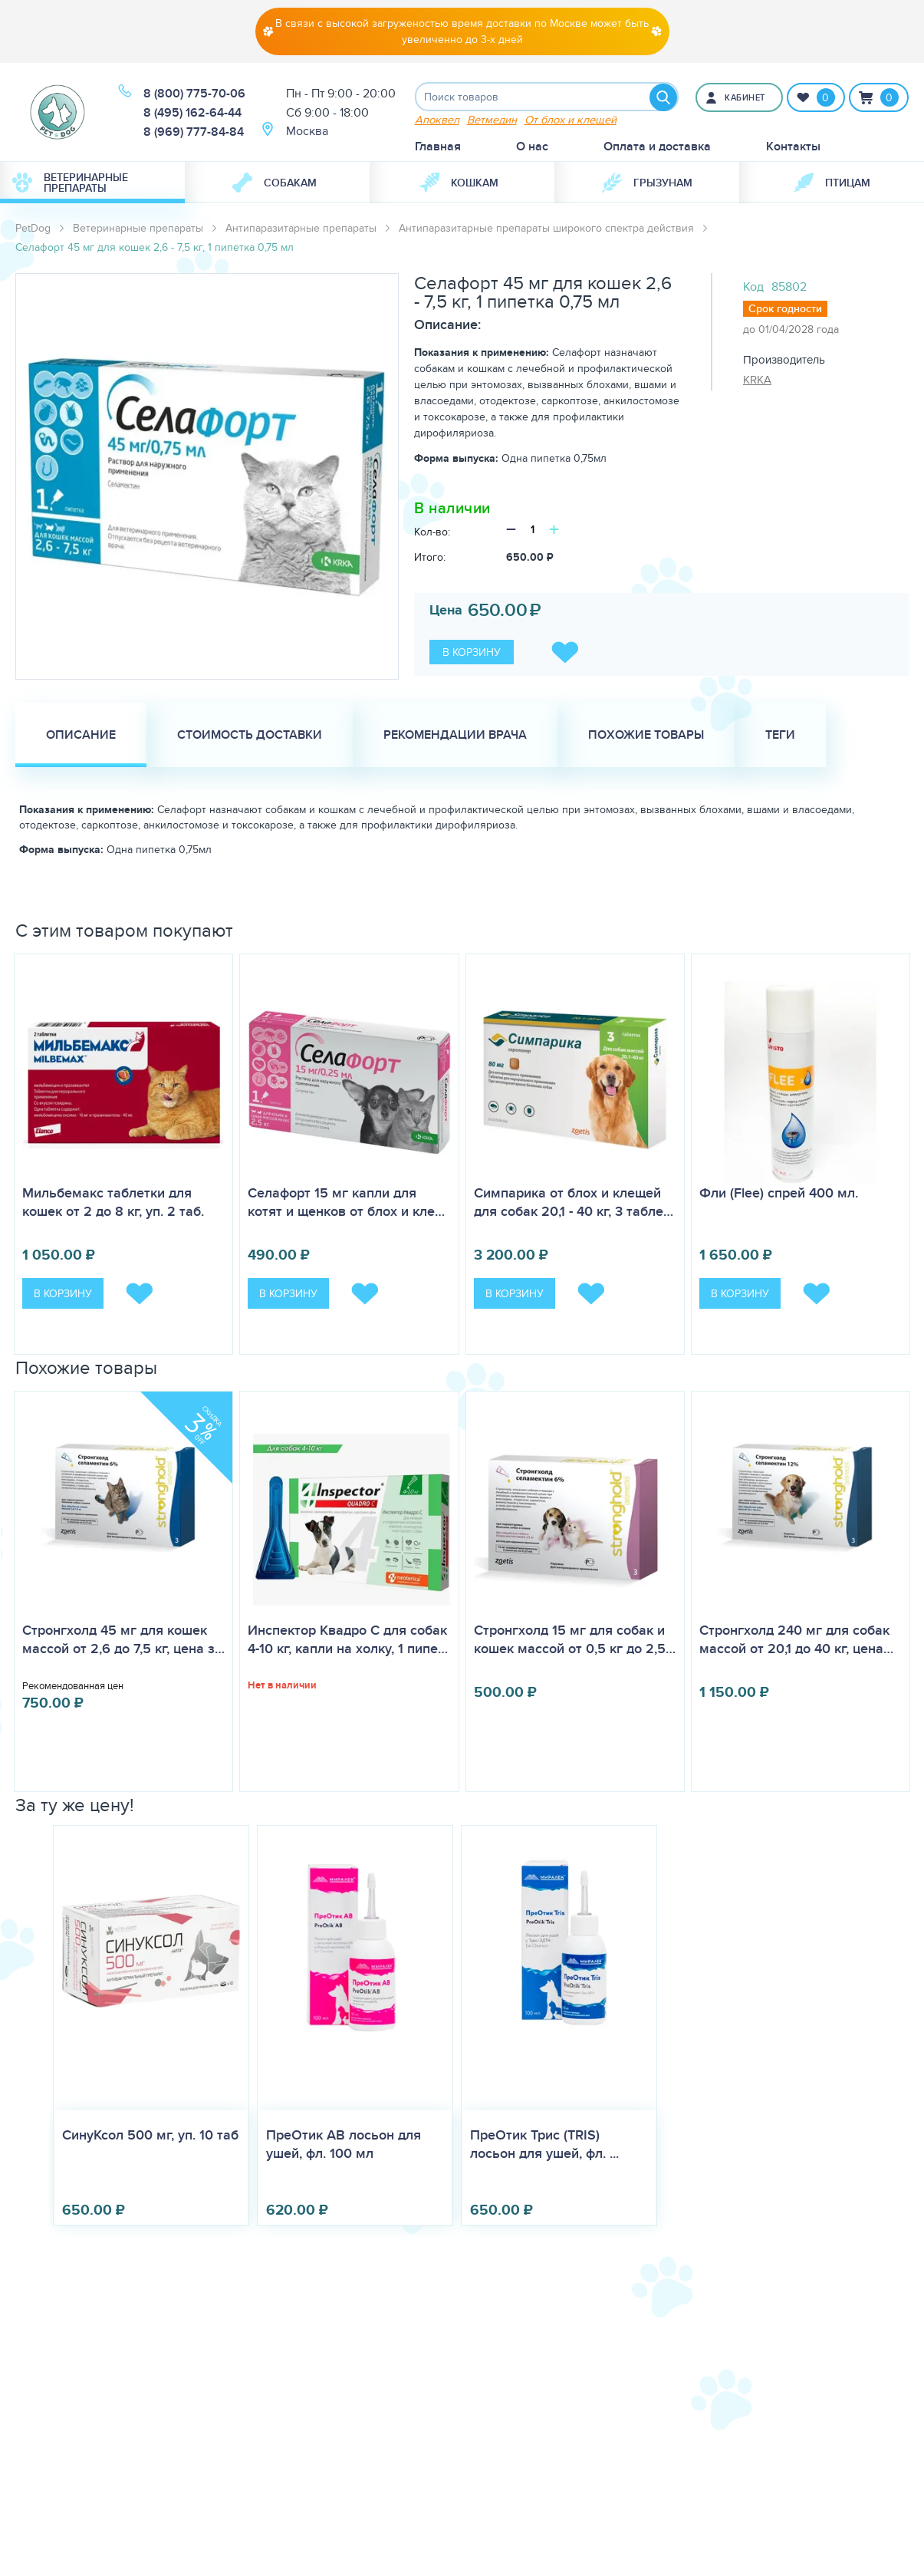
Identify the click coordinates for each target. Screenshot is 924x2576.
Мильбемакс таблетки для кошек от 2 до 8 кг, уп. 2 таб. (113, 1203)
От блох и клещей (570, 121)
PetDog (33, 229)
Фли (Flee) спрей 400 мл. (778, 1194)
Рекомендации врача (455, 736)
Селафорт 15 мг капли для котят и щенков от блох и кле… (346, 1203)
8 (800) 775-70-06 (194, 94)
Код (753, 288)
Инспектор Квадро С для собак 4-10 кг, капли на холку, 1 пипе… (348, 1640)
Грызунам (647, 184)
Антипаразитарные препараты (301, 229)
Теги (780, 736)
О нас (532, 147)
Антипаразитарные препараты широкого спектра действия (546, 229)
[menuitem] (92, 184)
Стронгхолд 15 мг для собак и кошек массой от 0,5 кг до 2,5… (575, 1640)
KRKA (757, 381)
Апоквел (437, 121)
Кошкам (458, 184)
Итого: (430, 558)
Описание (81, 736)
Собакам (274, 184)
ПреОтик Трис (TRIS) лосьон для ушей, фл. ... (544, 2144)
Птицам (832, 184)
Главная (438, 147)
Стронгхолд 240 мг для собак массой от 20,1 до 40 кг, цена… (796, 1640)
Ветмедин (492, 121)
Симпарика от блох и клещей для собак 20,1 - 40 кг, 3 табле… (573, 1203)
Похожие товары (646, 736)
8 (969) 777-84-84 (193, 132)
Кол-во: (432, 533)
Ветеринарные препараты (70, 184)
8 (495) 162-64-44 (192, 113)
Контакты (793, 147)
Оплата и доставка (657, 147)
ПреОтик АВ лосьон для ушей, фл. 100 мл (343, 2144)
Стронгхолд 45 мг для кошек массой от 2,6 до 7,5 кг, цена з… (123, 1640)
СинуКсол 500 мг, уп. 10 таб (150, 2135)
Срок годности (785, 310)
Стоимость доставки (249, 736)
